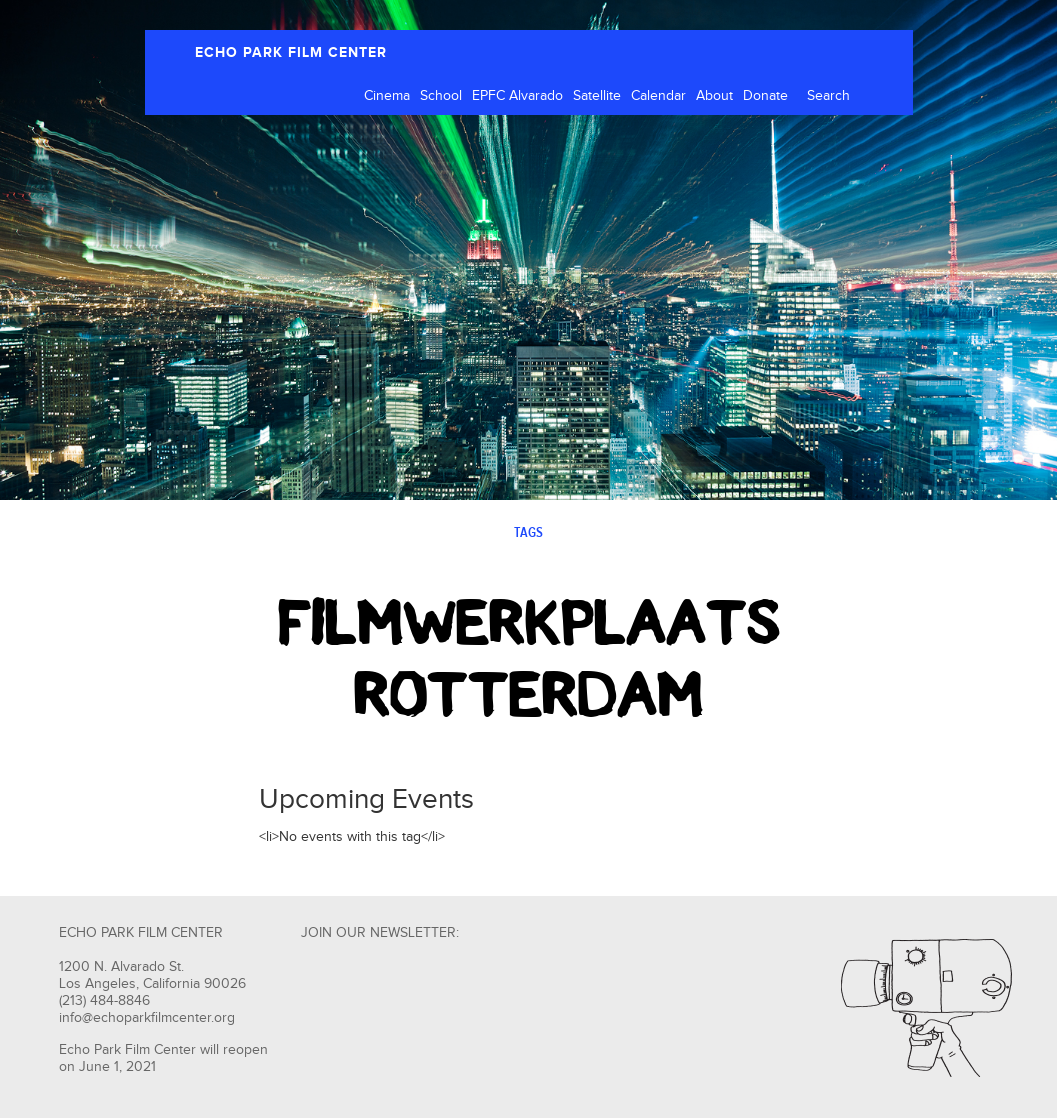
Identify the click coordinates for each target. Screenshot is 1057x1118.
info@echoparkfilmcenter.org (147, 1018)
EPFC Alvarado (517, 96)
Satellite (597, 96)
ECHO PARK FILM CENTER (291, 52)
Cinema (387, 96)
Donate (765, 96)
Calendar (658, 96)
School (441, 96)
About (714, 96)
